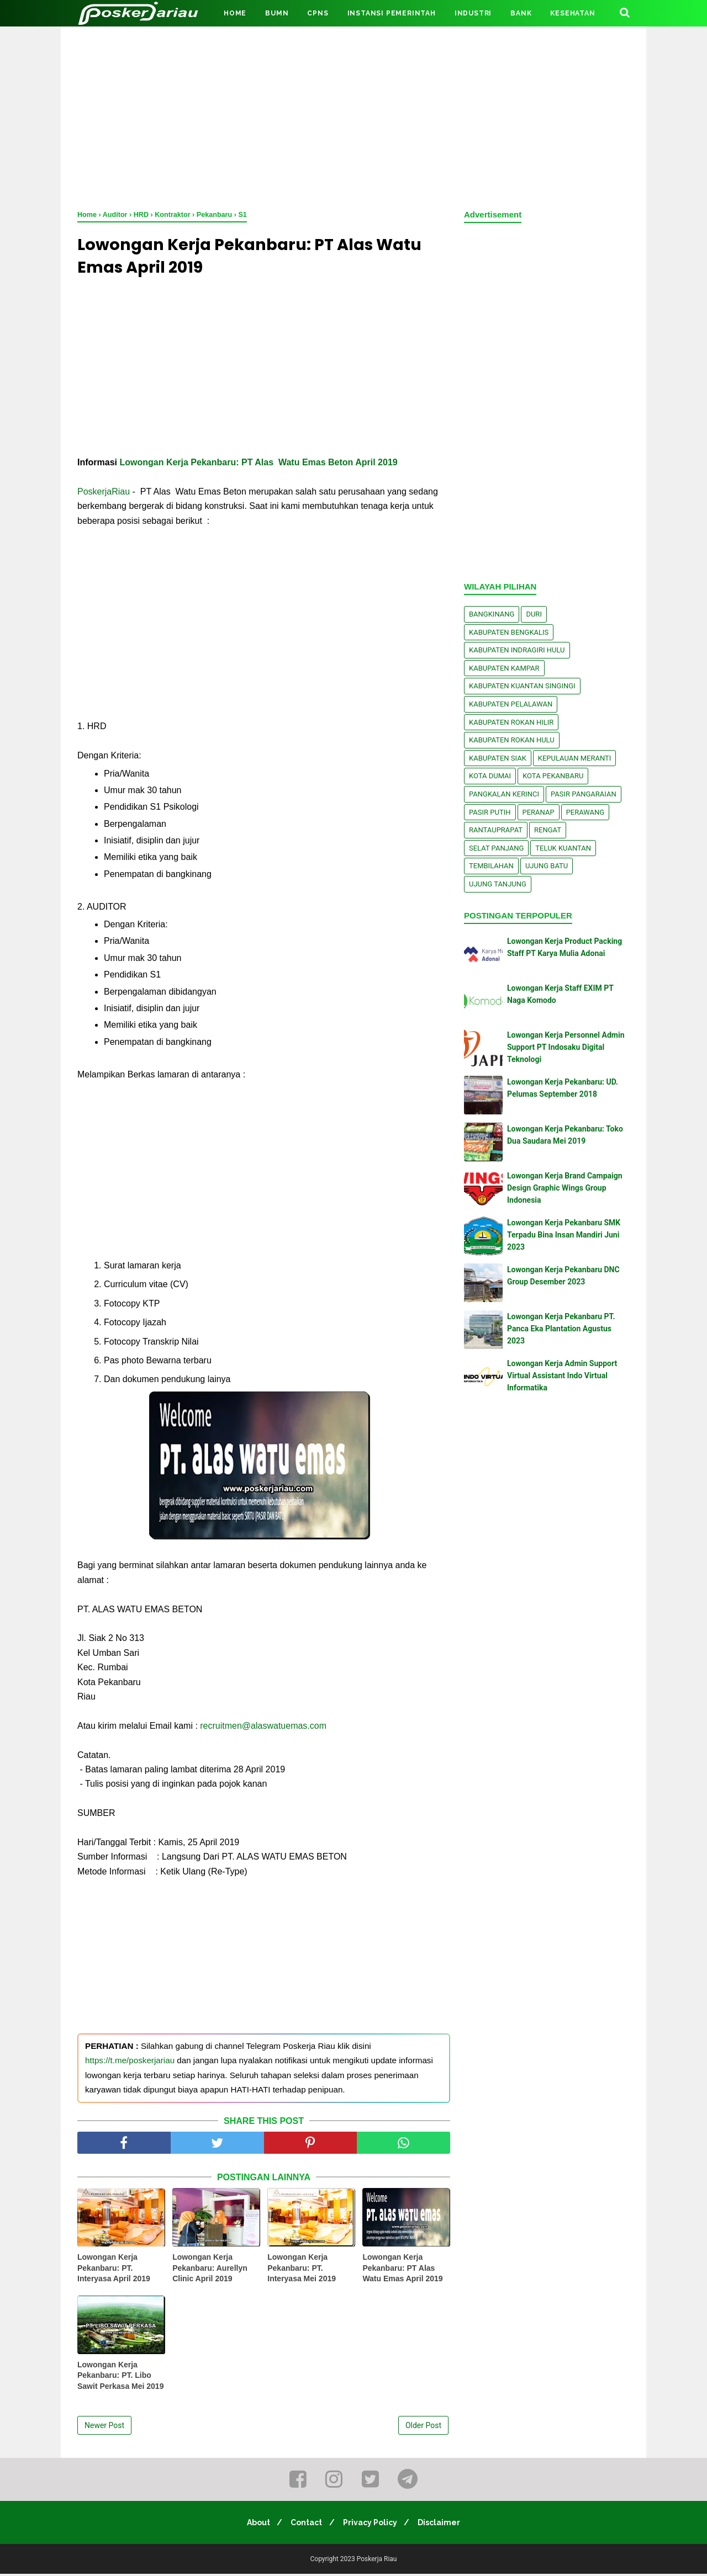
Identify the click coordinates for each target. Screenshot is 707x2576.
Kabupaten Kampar (504, 668)
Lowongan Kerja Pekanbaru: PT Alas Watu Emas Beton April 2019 (258, 464)
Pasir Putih (490, 812)
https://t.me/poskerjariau (130, 2063)
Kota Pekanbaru (553, 776)
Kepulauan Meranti (574, 758)
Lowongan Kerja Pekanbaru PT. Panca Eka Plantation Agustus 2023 (561, 1329)
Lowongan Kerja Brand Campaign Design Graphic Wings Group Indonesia (564, 1188)
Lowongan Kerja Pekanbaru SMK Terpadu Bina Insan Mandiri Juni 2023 (563, 1235)
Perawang (585, 812)
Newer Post (104, 2428)
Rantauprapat (496, 830)
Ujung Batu (546, 866)
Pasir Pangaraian (583, 794)
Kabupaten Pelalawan (510, 704)
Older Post (423, 2428)
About (254, 2524)
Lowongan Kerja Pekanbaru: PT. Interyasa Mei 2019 (301, 2270)
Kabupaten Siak (497, 758)
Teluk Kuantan (563, 848)
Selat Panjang (496, 848)
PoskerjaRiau (103, 493)
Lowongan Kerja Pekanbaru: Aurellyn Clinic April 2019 (209, 2270)
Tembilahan (491, 866)
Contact (305, 2524)
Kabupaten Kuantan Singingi (522, 686)
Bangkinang (491, 614)
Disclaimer (444, 2524)
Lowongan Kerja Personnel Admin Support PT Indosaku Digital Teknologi (565, 1047)
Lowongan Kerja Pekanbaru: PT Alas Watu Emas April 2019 (402, 2270)
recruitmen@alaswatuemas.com (262, 1728)
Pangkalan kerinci (504, 794)
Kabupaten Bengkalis (508, 632)
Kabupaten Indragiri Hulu (517, 650)
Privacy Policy (372, 2524)
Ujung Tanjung (497, 884)
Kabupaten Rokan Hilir (511, 722)
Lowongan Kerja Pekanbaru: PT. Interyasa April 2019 (113, 2270)
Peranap (539, 812)
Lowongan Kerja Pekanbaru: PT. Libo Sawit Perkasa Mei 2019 (120, 2377)
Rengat (547, 830)
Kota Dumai (490, 776)
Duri (534, 614)
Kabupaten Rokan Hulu (512, 740)
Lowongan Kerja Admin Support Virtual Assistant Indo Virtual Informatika (562, 1376)
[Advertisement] (353, 116)
